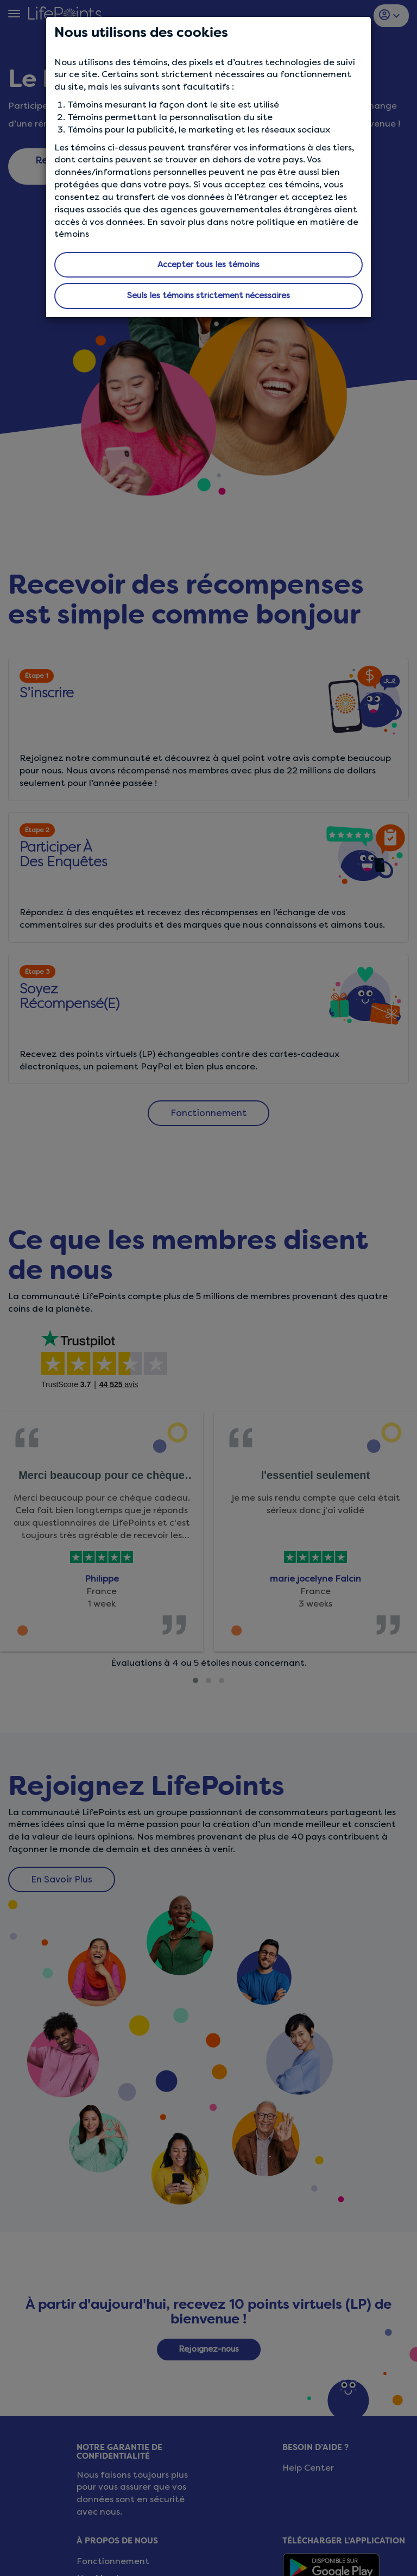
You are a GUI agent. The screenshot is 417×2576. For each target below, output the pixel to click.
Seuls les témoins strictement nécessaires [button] (208, 295)
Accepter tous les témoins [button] (208, 264)
